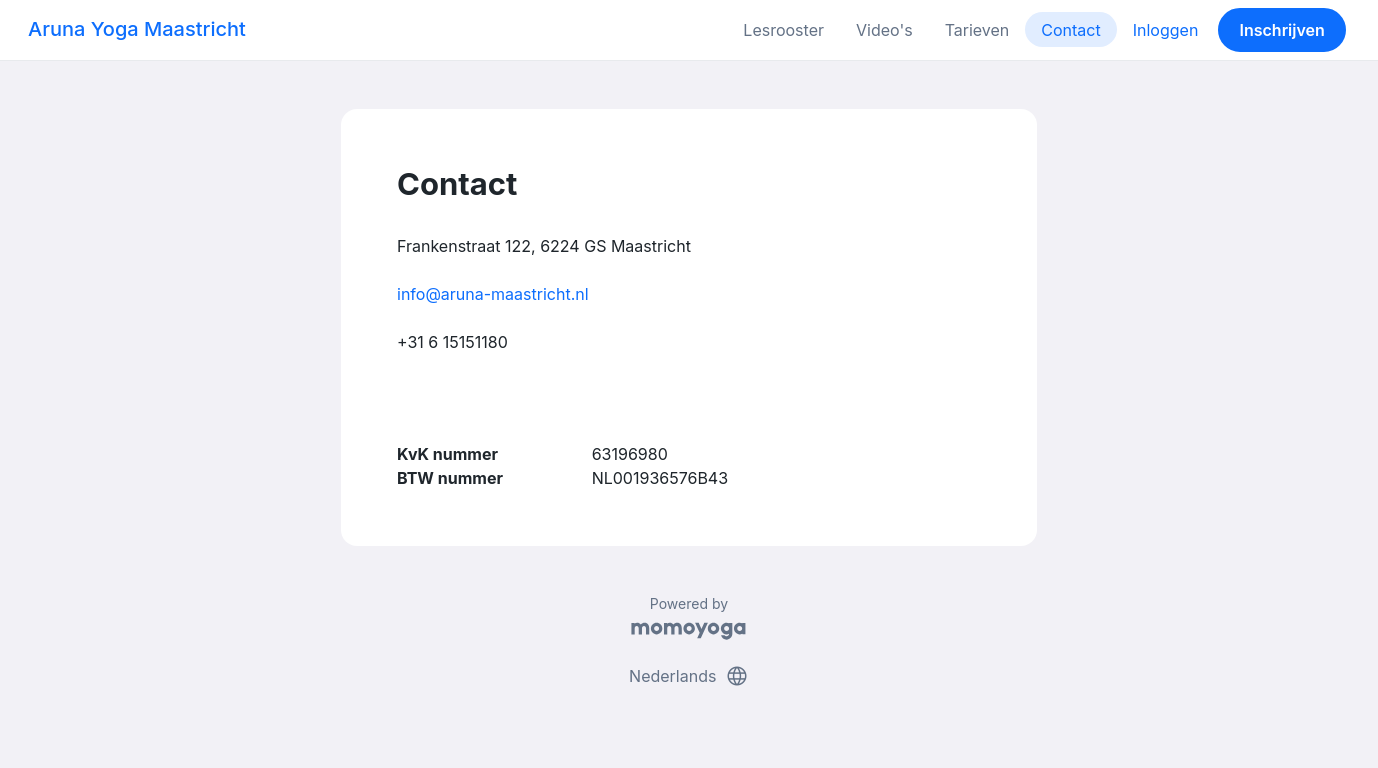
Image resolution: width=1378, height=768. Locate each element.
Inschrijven (1282, 30)
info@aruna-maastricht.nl (493, 294)
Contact (1070, 30)
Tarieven (977, 30)
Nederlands (689, 676)
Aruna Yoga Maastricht (137, 29)
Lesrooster (783, 30)
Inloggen (1166, 30)
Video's (884, 30)
